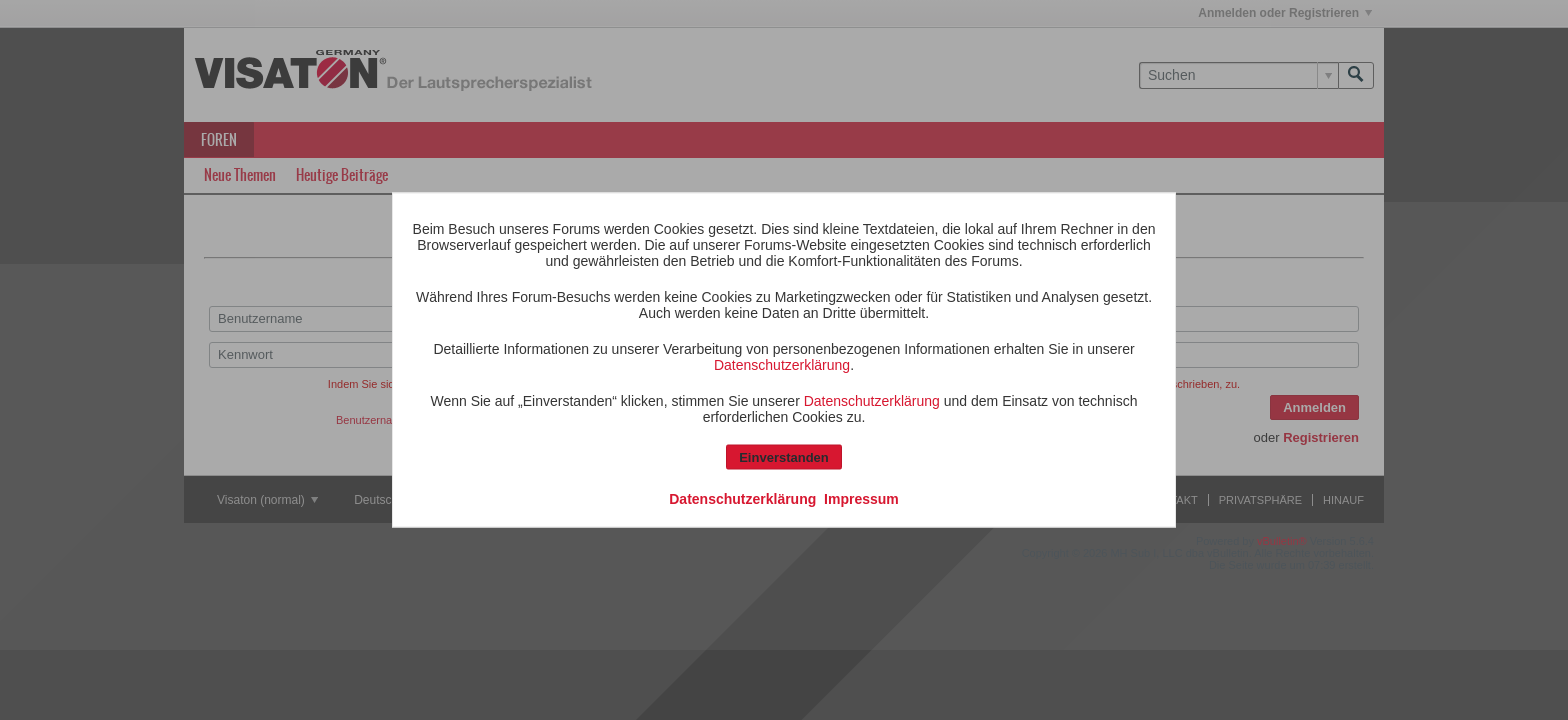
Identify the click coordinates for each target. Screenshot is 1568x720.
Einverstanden (784, 457)
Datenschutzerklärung (782, 365)
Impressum (861, 499)
